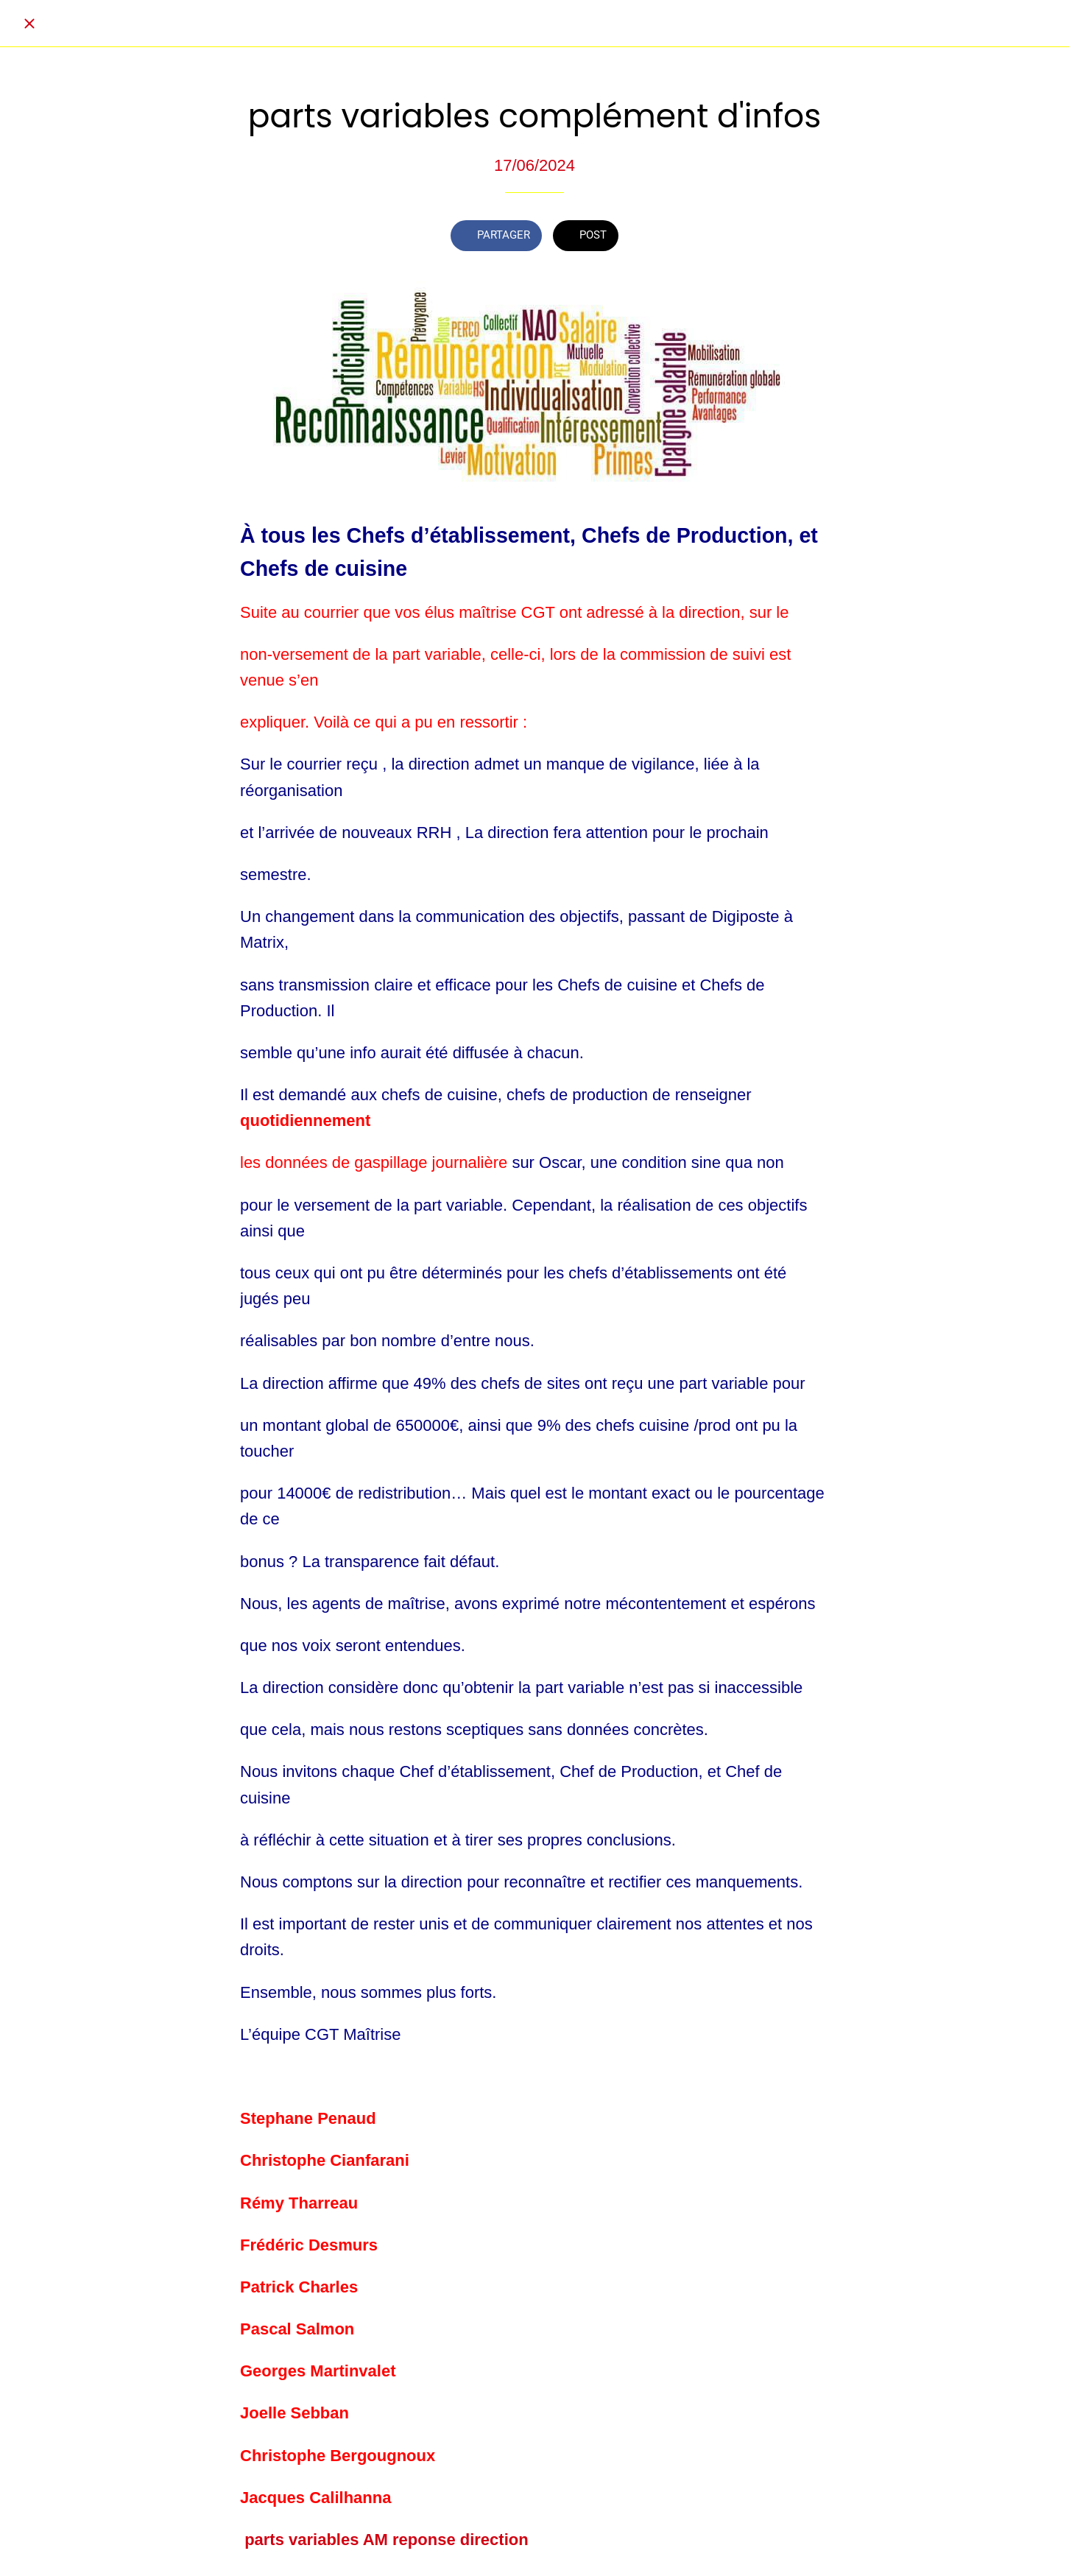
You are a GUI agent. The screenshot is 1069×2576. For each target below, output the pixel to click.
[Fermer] (29, 23)
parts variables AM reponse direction (386, 2539)
